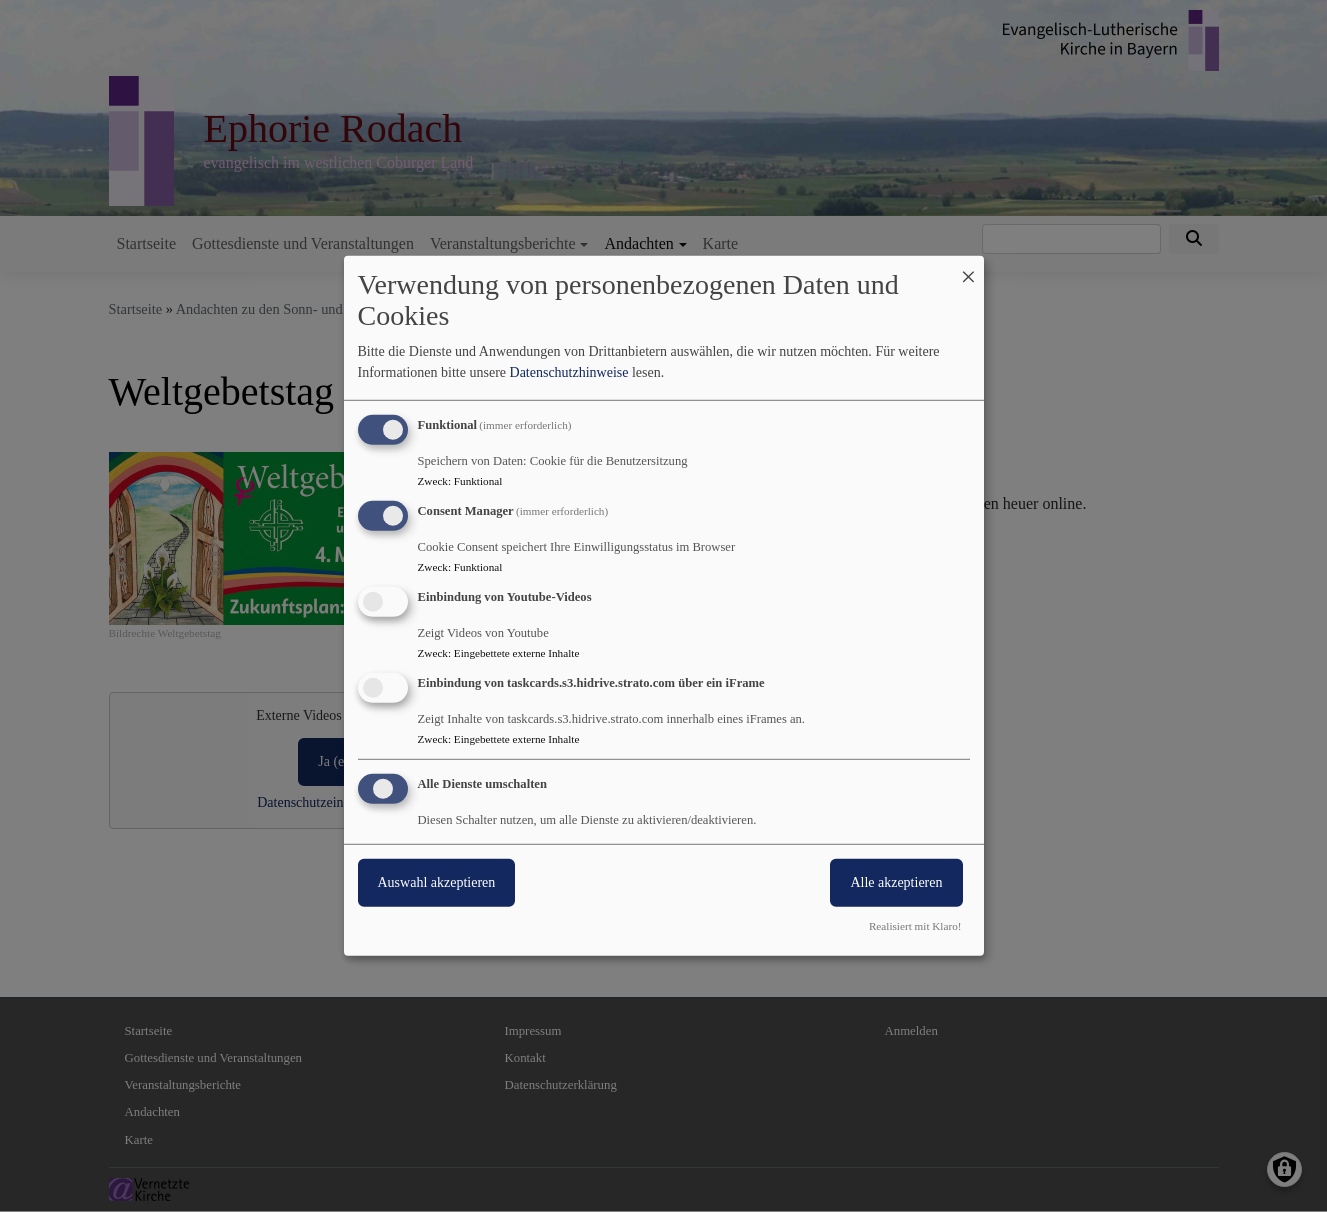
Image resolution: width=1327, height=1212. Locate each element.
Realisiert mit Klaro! (915, 926)
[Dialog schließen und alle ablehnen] (969, 268)
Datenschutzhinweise (569, 372)
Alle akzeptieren (896, 881)
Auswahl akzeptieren (437, 881)
